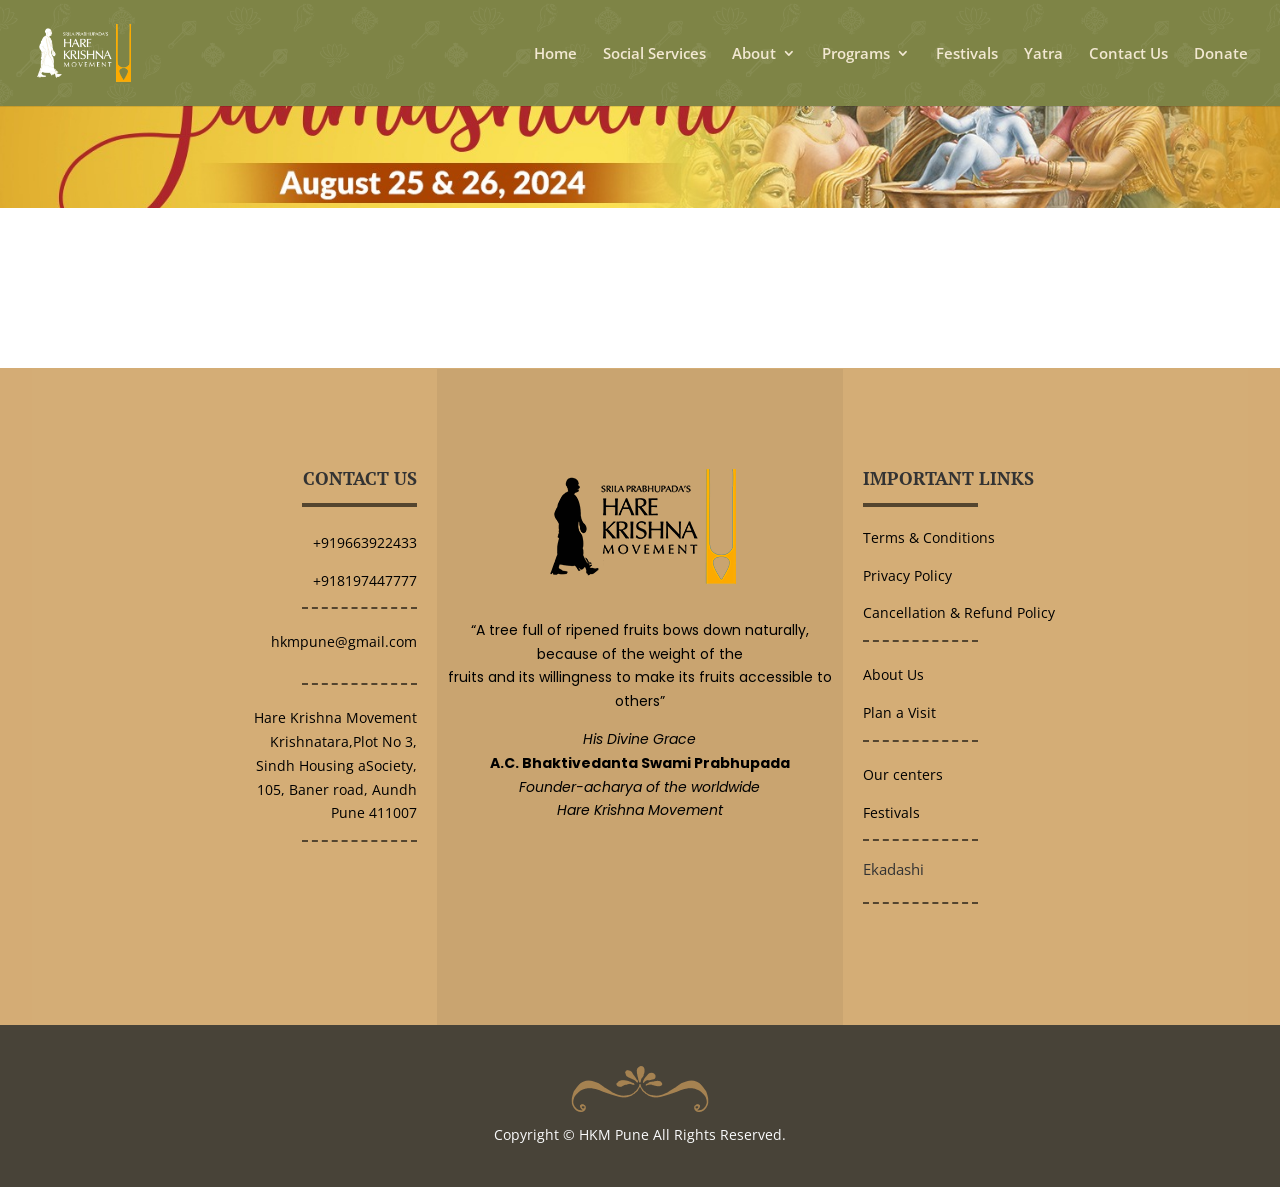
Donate (1221, 54)
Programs (856, 54)
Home (555, 54)
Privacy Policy (907, 575)
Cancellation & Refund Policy (959, 612)
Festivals (967, 54)
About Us (893, 674)
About (754, 54)
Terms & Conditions (929, 537)
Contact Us (1128, 54)
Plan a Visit (899, 712)
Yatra (1043, 54)
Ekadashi (893, 869)
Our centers (903, 774)
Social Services (654, 54)
